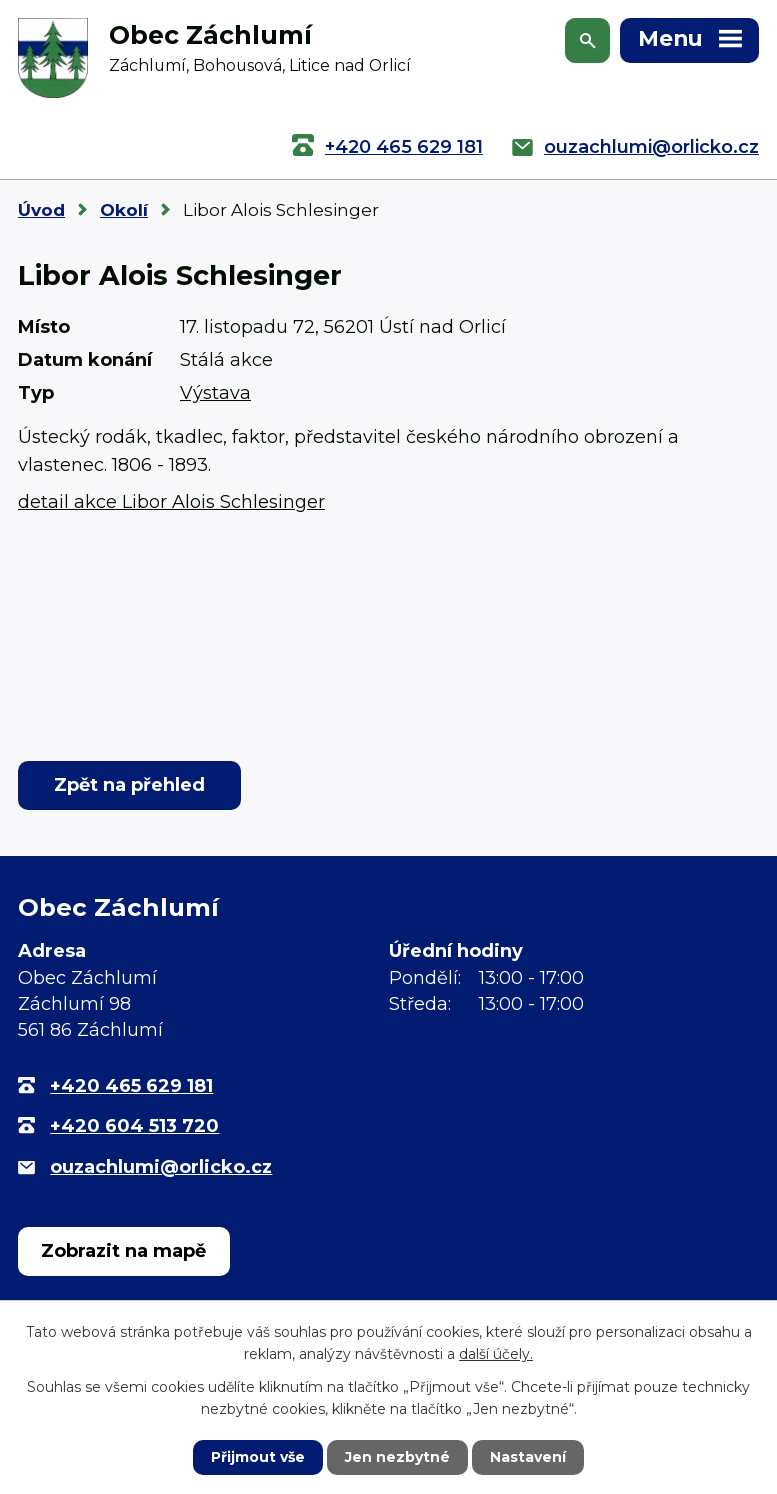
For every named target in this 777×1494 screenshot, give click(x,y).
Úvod (41, 210)
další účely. (496, 1354)
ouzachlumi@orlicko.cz (651, 147)
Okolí (124, 210)
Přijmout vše (258, 1457)
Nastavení (528, 1457)
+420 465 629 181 (404, 147)
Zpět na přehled (129, 785)
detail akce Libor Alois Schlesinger (171, 502)
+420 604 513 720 (134, 1126)
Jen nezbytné (397, 1457)
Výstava (215, 393)
